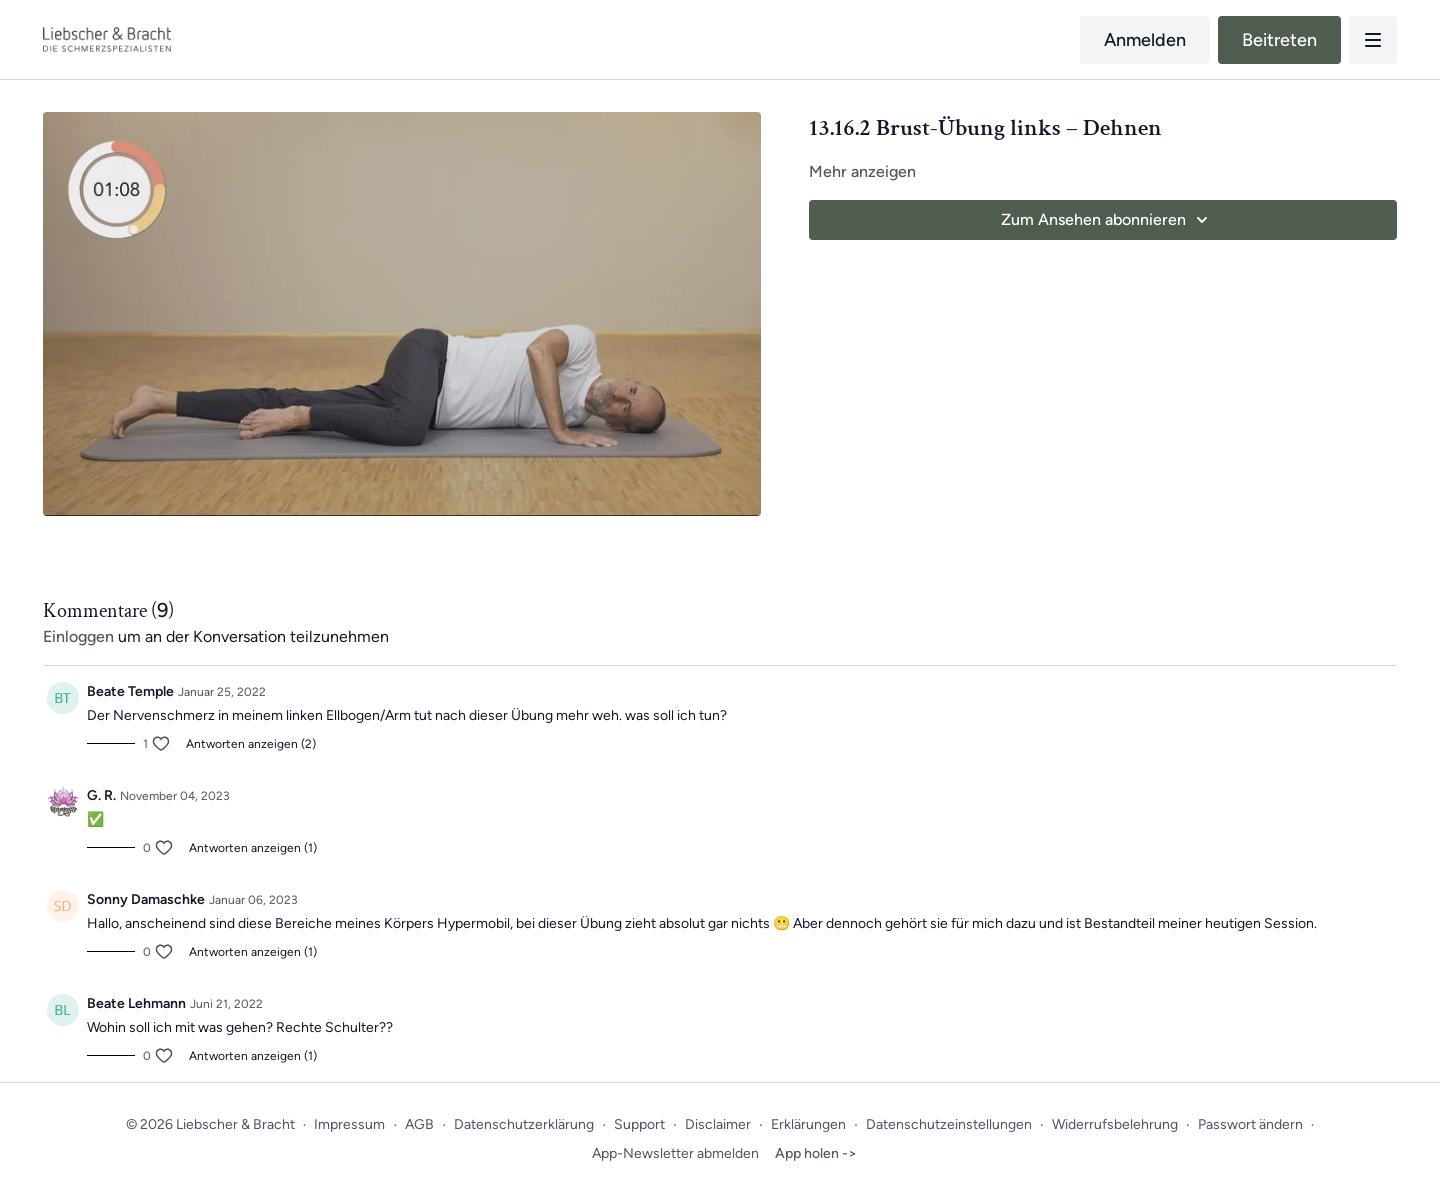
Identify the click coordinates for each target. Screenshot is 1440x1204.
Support (639, 1124)
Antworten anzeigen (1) (253, 848)
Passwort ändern (1250, 1124)
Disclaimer (718, 1124)
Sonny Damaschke (146, 899)
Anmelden (1145, 40)
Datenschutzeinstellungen (949, 1124)
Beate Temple (130, 691)
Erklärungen (808, 1124)
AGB (419, 1124)
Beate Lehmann (136, 1003)
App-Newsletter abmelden (675, 1153)
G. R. (101, 795)
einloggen (78, 636)
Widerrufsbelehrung (1115, 1124)
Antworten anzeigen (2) (251, 744)
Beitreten (1279, 40)
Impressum (349, 1124)
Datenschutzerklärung (524, 1124)
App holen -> (816, 1153)
